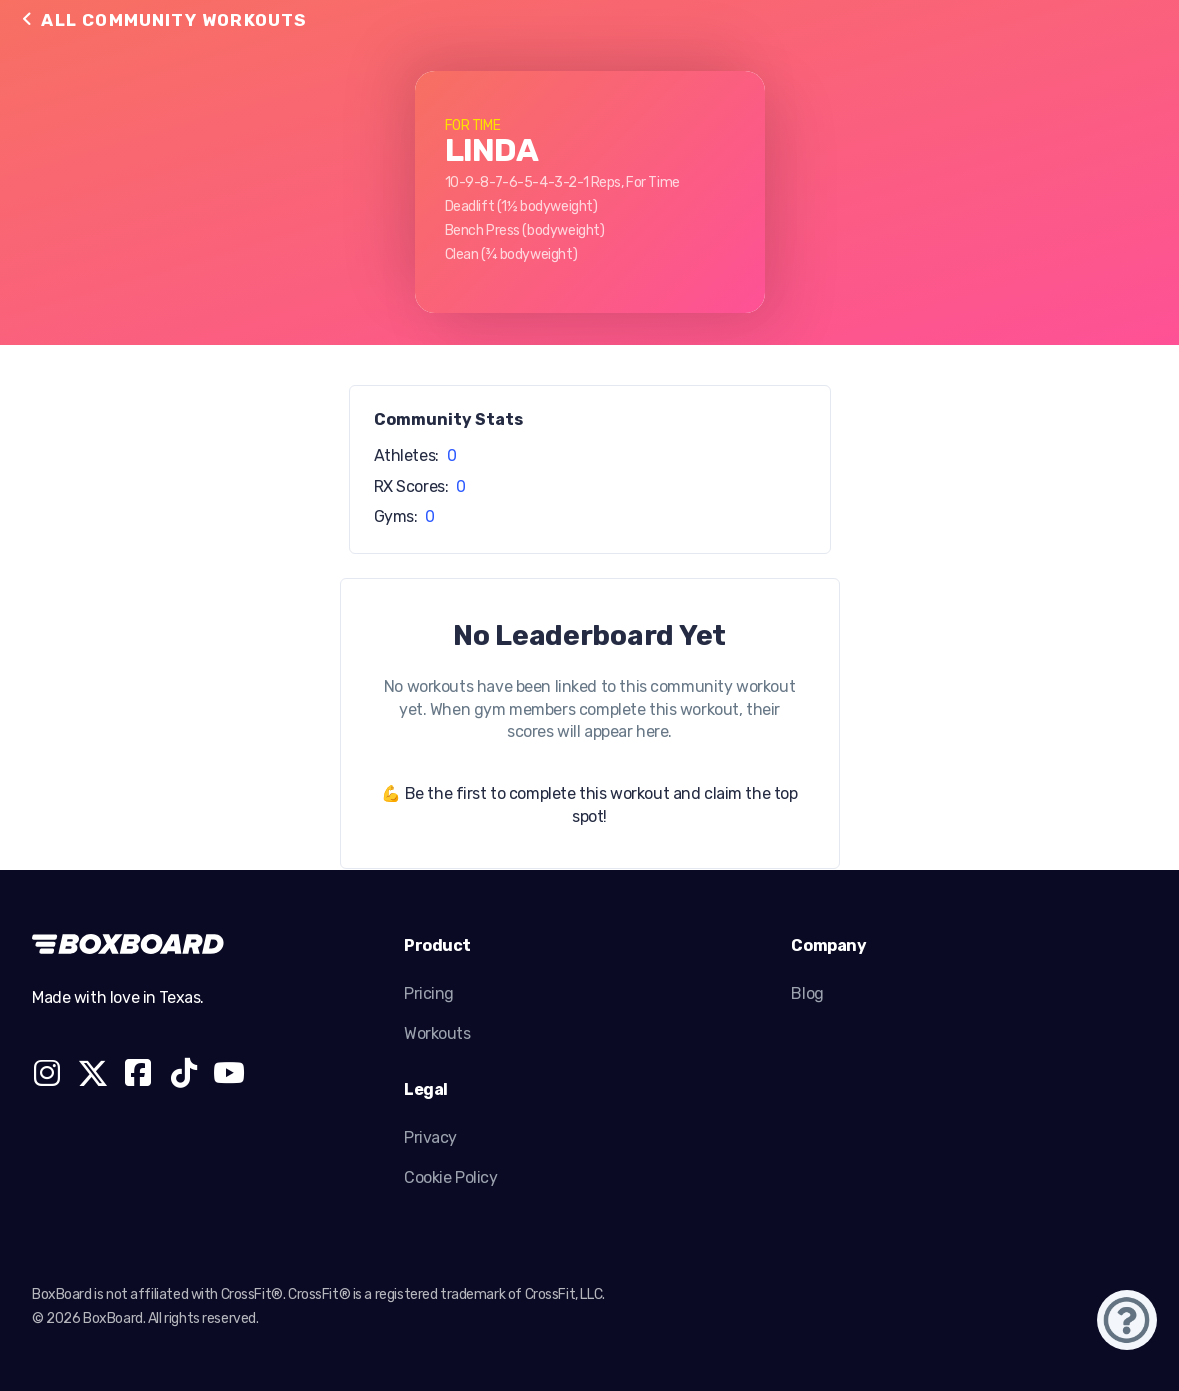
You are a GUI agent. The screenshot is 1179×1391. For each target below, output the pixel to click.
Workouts (437, 1033)
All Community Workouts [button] (162, 20)
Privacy (430, 1137)
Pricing (429, 993)
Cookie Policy (451, 1177)
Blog (807, 993)
